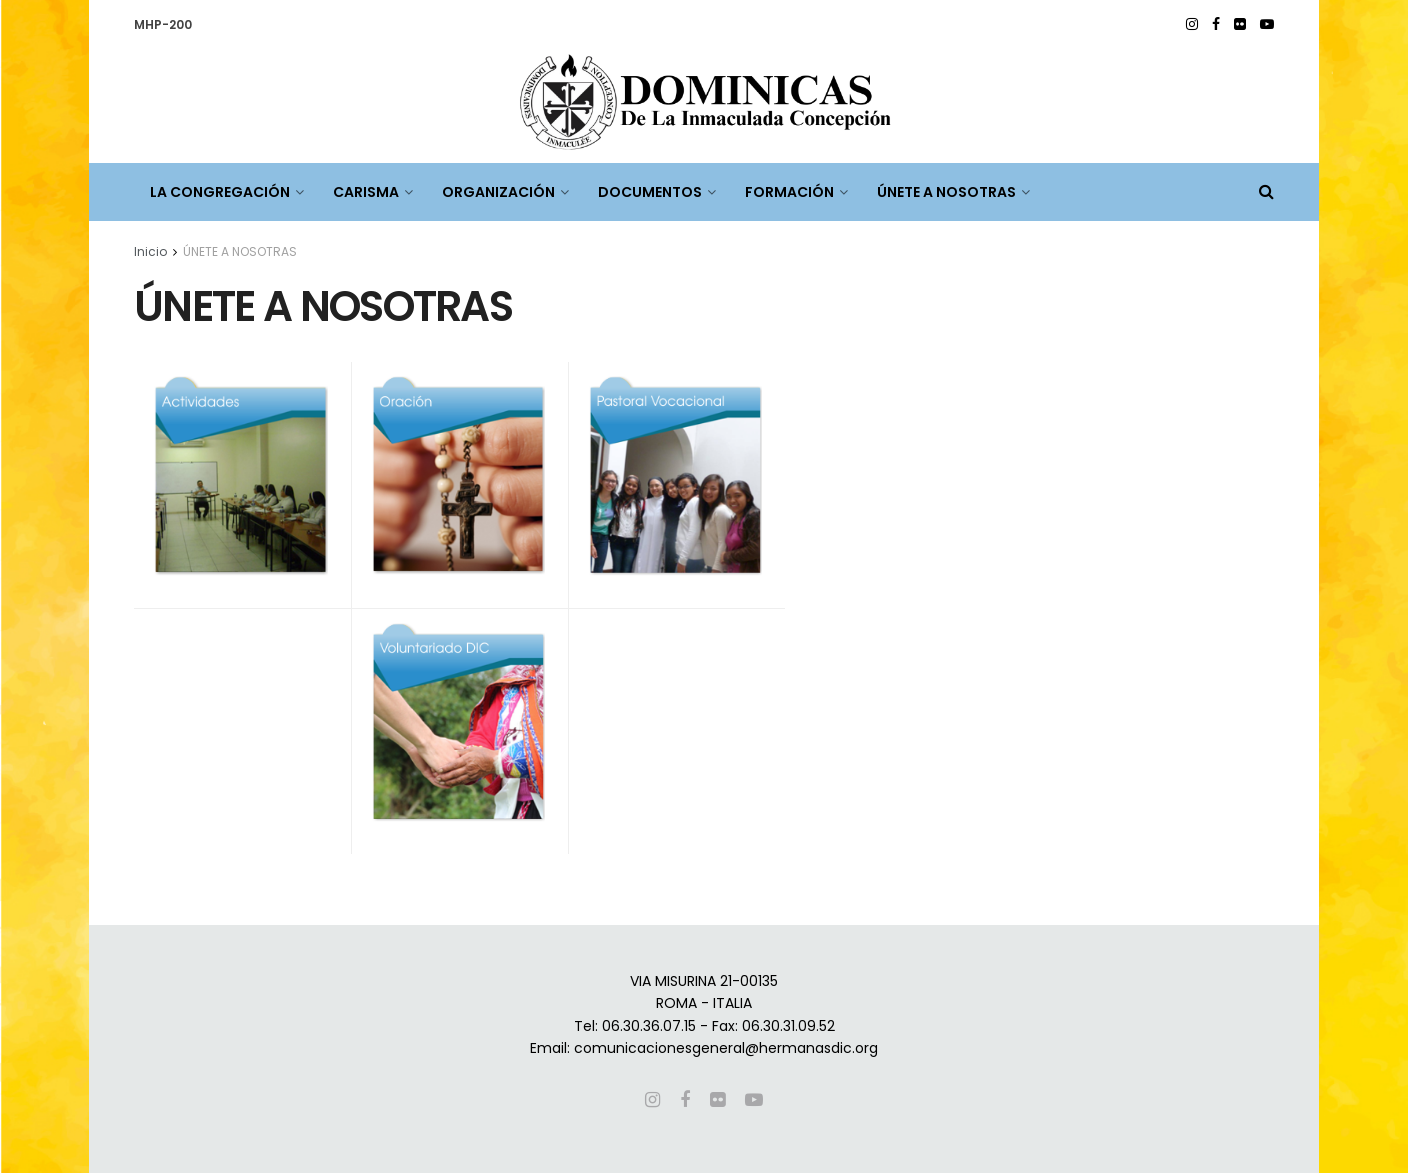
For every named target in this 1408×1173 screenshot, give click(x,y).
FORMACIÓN (789, 192)
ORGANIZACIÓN (498, 192)
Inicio (150, 251)
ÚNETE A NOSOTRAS (946, 192)
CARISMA (366, 192)
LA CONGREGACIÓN (220, 192)
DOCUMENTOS (650, 192)
